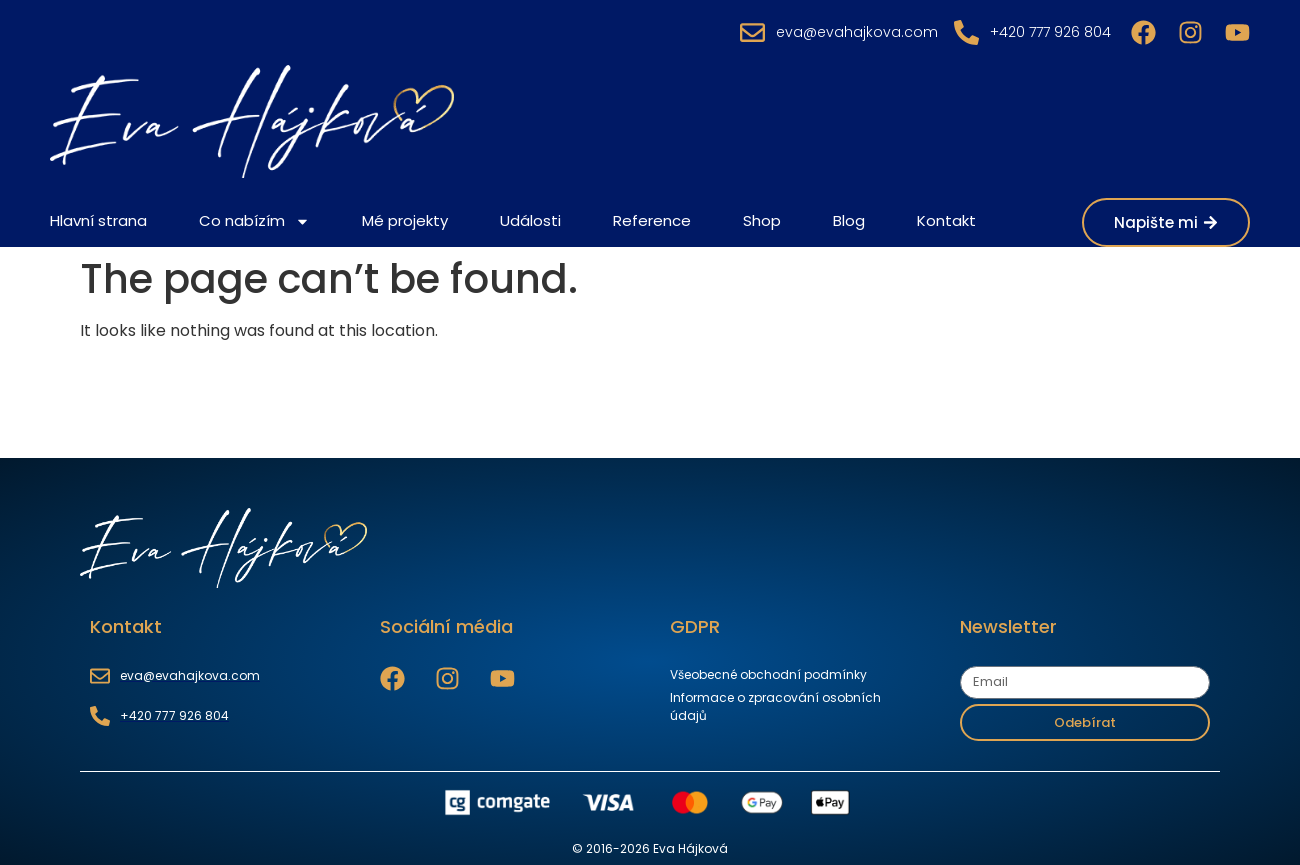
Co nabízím (254, 221)
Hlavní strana (98, 220)
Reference (652, 220)
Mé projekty (405, 220)
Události (530, 220)
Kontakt (946, 220)
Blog (849, 220)
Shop (762, 220)
